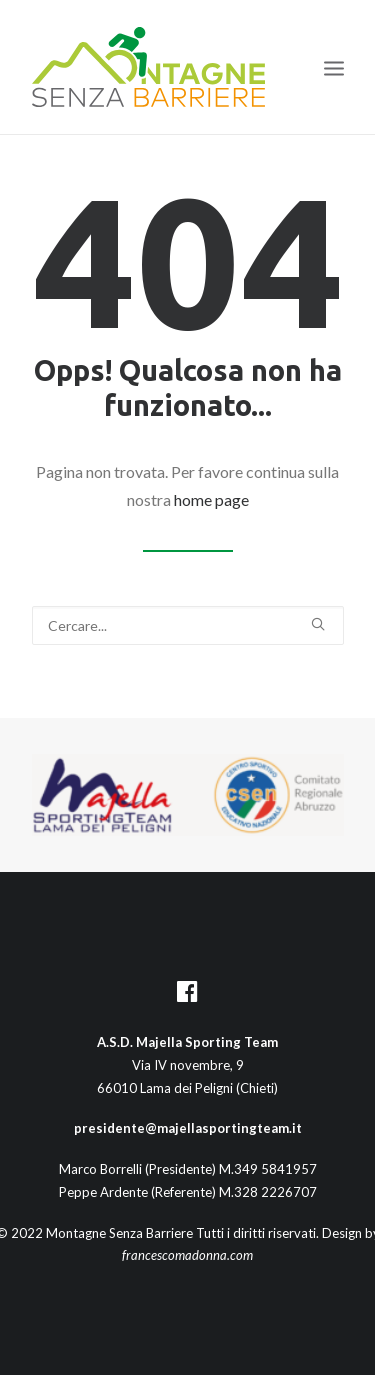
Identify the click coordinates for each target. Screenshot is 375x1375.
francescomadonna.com (187, 1255)
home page (211, 499)
